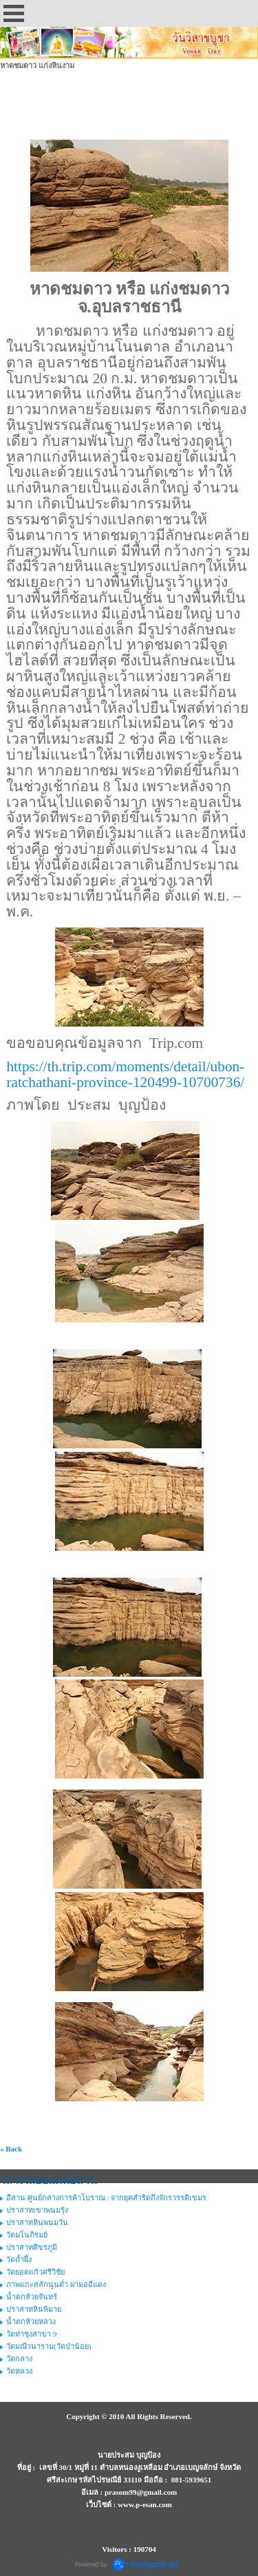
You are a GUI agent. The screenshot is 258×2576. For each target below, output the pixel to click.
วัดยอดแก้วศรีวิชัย (35, 2272)
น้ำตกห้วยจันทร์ (31, 2297)
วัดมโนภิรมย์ (26, 2235)
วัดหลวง (19, 2371)
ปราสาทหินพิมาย (33, 2309)
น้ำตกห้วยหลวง (31, 2321)
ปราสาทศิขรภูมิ (31, 2247)
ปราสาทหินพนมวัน (37, 2222)
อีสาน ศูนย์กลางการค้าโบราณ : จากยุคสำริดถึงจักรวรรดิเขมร (106, 2197)
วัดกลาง (19, 2358)
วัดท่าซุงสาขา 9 (31, 2334)
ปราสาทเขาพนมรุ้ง (37, 2210)
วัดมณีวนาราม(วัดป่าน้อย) (48, 2346)
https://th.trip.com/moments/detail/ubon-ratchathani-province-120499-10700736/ (125, 1074)
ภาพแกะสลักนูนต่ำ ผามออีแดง (56, 2284)
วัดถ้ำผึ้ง (19, 2259)
